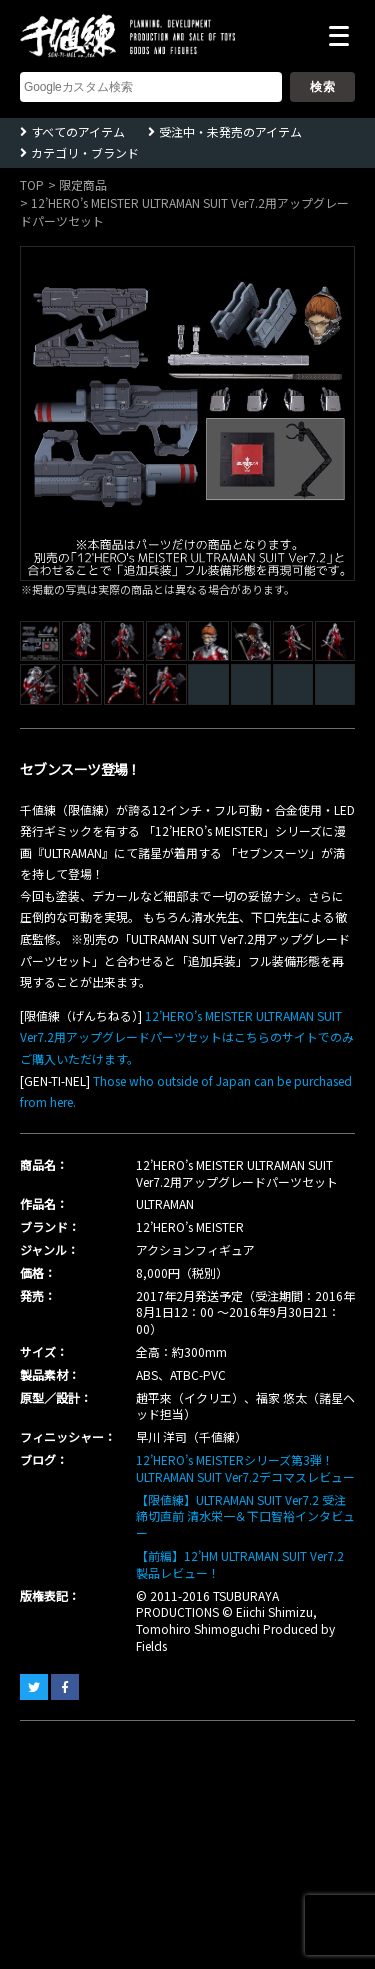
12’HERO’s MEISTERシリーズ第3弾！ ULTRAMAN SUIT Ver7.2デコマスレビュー (245, 1468)
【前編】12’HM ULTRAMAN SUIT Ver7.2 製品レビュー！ (240, 1564)
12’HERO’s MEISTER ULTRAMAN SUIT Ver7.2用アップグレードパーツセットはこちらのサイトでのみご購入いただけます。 (187, 1037)
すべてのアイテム (78, 131)
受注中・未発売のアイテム (230, 131)
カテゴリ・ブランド (85, 152)
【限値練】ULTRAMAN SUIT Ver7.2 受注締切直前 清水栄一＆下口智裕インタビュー (245, 1516)
